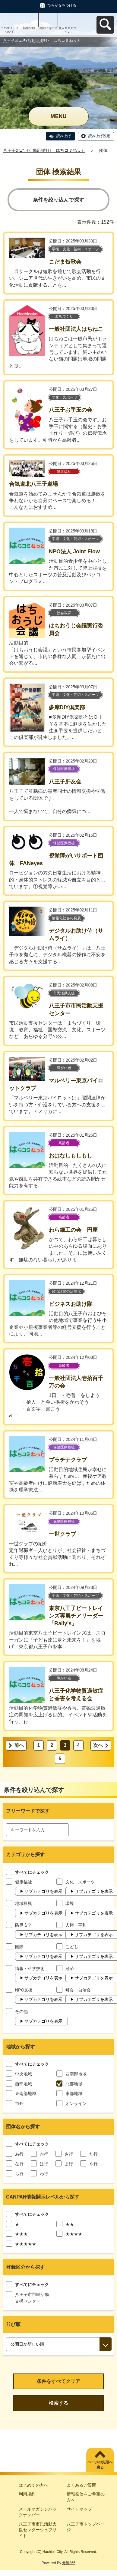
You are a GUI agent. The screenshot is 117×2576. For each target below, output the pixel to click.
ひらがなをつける (61, 5)
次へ (98, 1745)
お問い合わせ (48, 28)
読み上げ (63, 136)
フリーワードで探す (27, 1810)
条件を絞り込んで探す (58, 200)
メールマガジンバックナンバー (38, 2512)
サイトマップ (79, 2509)
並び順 (13, 2324)
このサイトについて (10, 29)
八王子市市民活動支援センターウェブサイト (38, 2530)
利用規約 (27, 2494)
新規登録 (29, 28)
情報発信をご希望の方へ (86, 2497)
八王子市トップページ (86, 2527)
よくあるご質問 (81, 2485)
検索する (58, 2403)
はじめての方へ (33, 2485)
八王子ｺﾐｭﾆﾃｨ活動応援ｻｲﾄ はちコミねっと (44, 150)
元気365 (68, 2563)
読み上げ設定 (99, 136)
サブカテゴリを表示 (43, 1891)
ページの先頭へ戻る (100, 2464)
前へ (19, 1745)
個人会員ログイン (67, 29)
